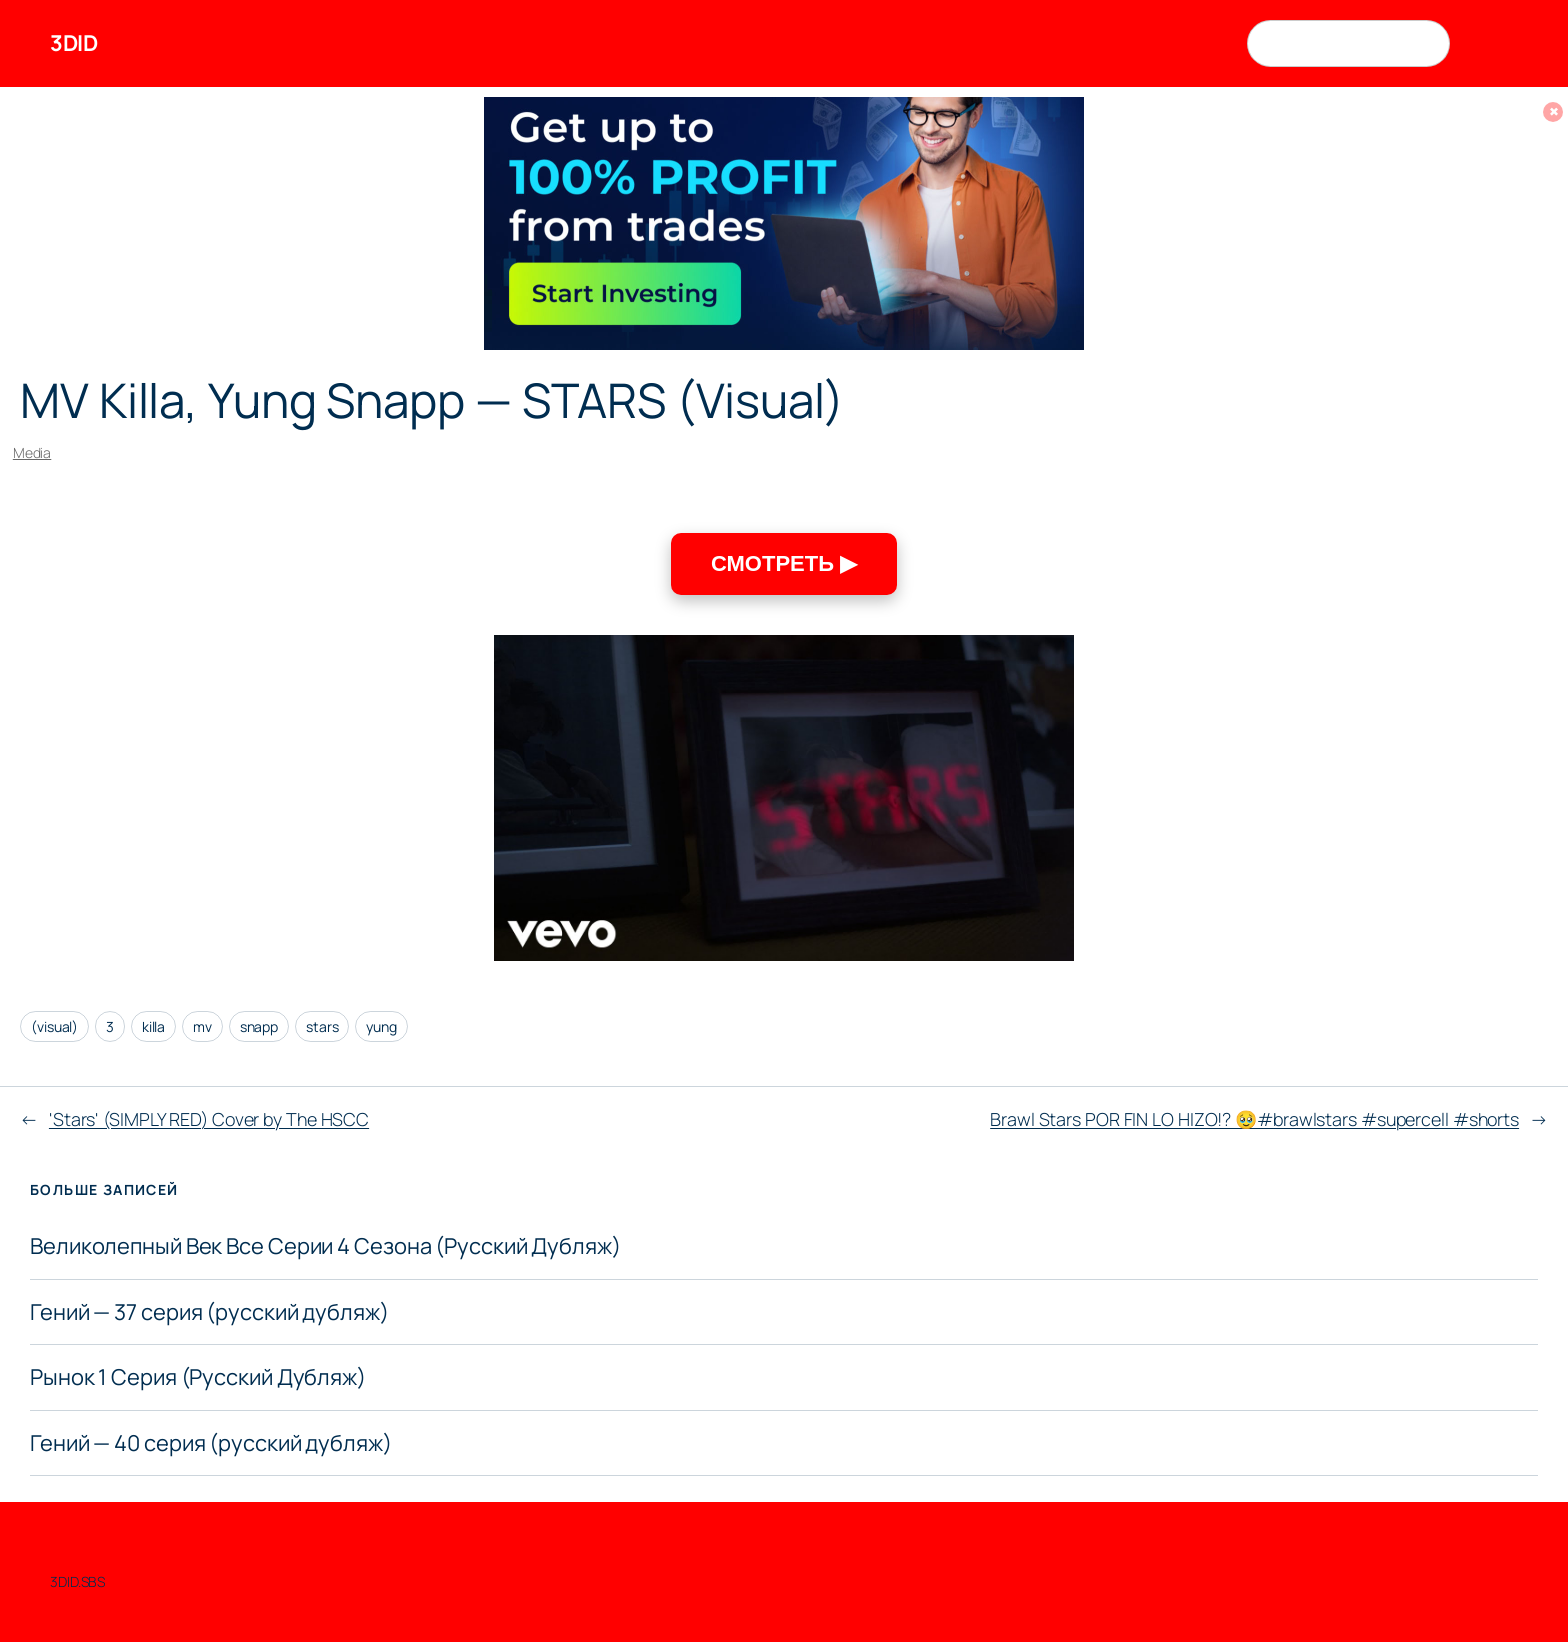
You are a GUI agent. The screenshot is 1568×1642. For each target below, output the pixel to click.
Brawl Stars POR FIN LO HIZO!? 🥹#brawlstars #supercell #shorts (1254, 1119)
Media (32, 452)
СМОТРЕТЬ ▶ (784, 563)
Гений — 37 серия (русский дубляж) (209, 1312)
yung (381, 1026)
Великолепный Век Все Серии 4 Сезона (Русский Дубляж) (325, 1246)
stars (322, 1026)
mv (202, 1026)
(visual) (54, 1026)
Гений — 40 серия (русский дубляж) (211, 1443)
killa (154, 1026)
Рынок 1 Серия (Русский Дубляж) (198, 1377)
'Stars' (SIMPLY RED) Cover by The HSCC (209, 1119)
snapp (259, 1026)
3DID (73, 43)
